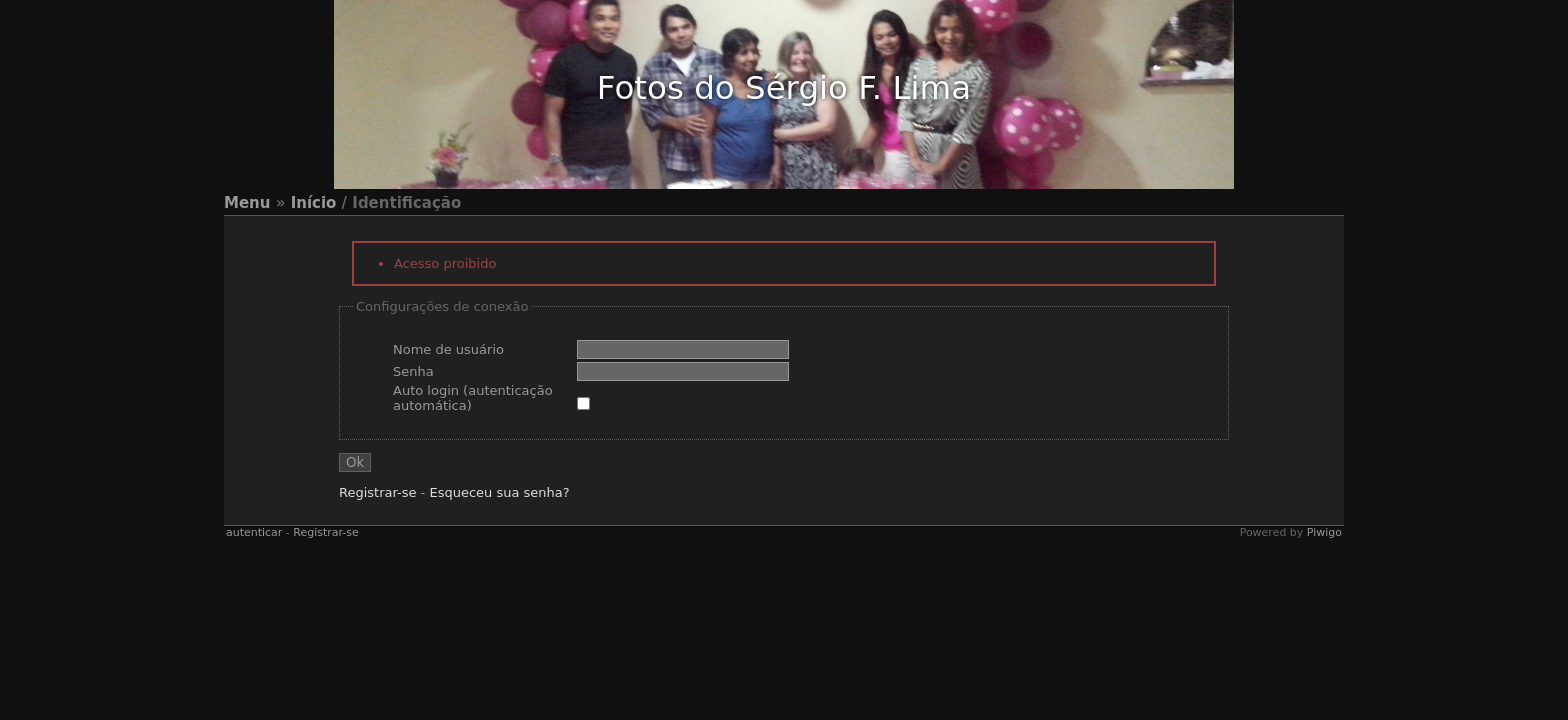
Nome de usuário (448, 349)
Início (314, 203)
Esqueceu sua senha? (499, 492)
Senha (413, 371)
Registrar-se (377, 492)
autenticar (254, 532)
